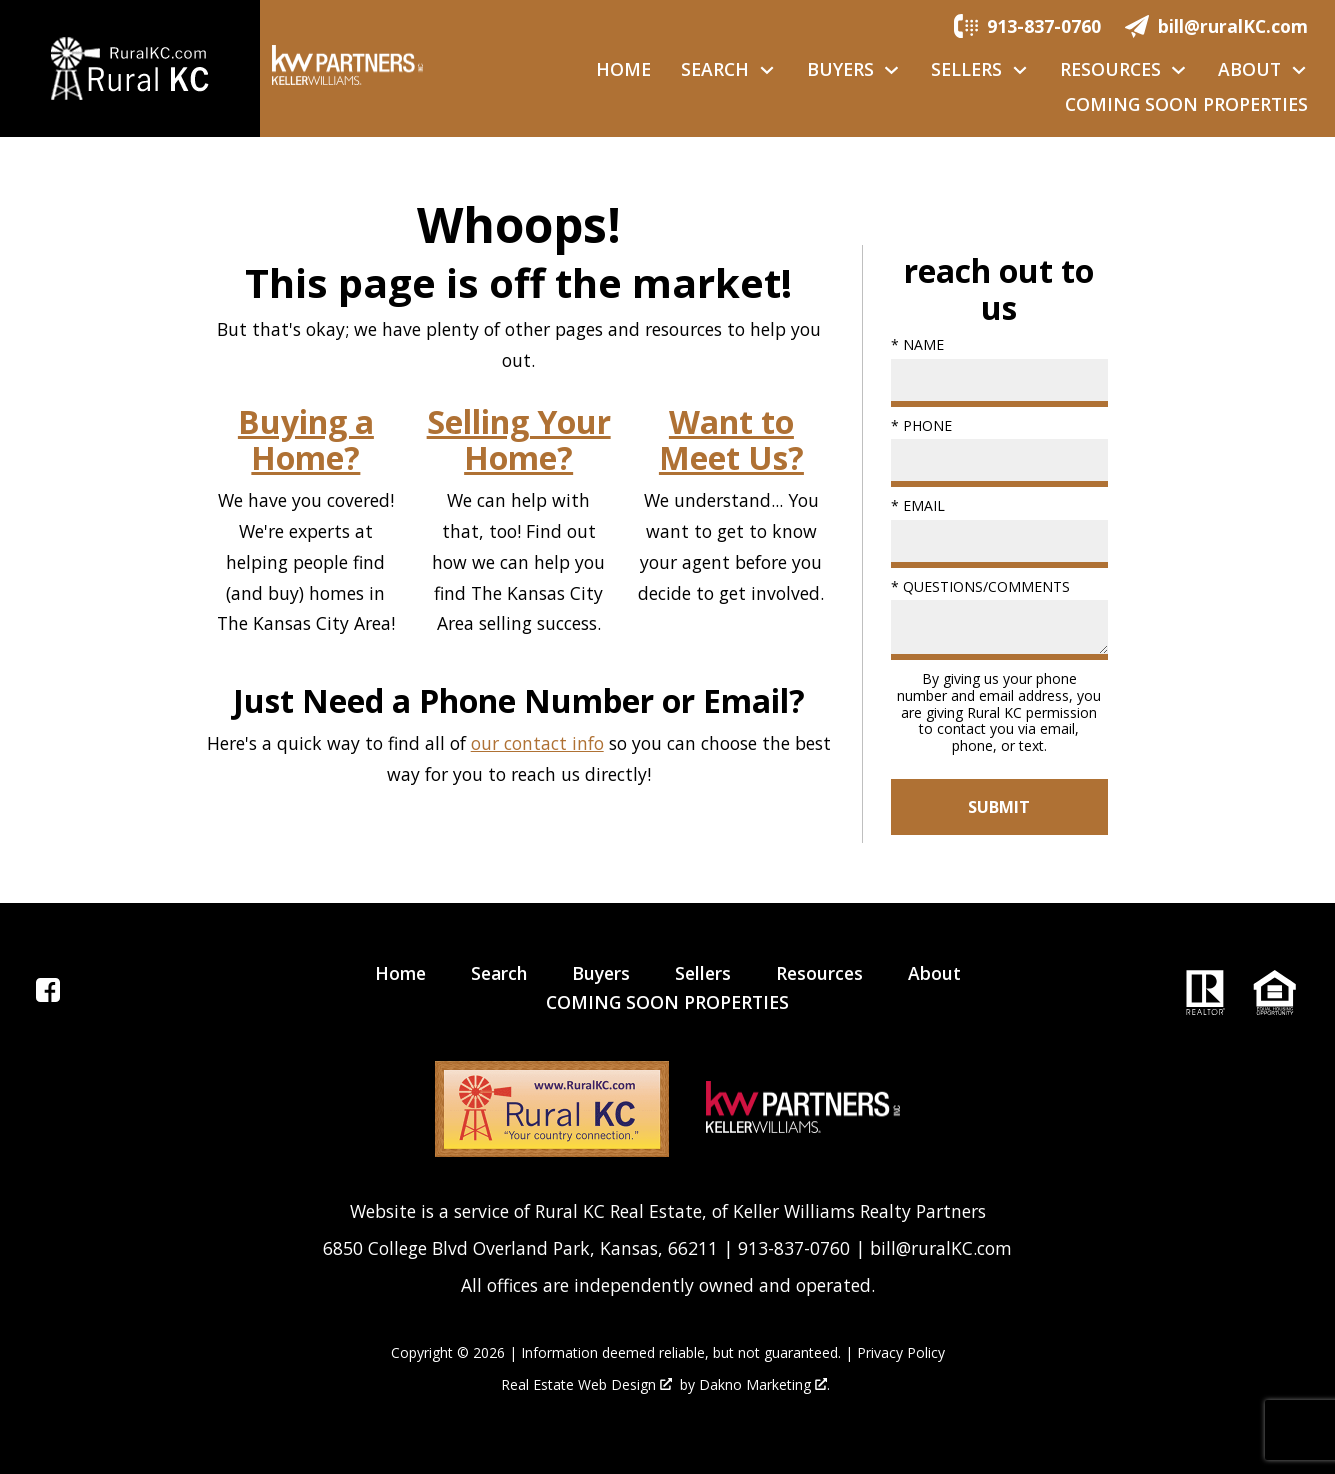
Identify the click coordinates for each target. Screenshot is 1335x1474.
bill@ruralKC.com (941, 1248)
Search (499, 973)
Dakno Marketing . (764, 1385)
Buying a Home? (306, 440)
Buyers (601, 973)
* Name (917, 344)
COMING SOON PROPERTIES (1186, 105)
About (934, 973)
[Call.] (1027, 25)
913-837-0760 (794, 1248)
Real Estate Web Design (586, 1385)
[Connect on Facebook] (48, 995)
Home (623, 70)
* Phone (921, 425)
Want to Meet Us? (731, 440)
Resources (819, 973)
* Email (918, 505)
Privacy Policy (901, 1352)
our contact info (537, 743)
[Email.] (1216, 25)
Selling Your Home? (519, 440)
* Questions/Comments (980, 586)
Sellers (703, 973)
